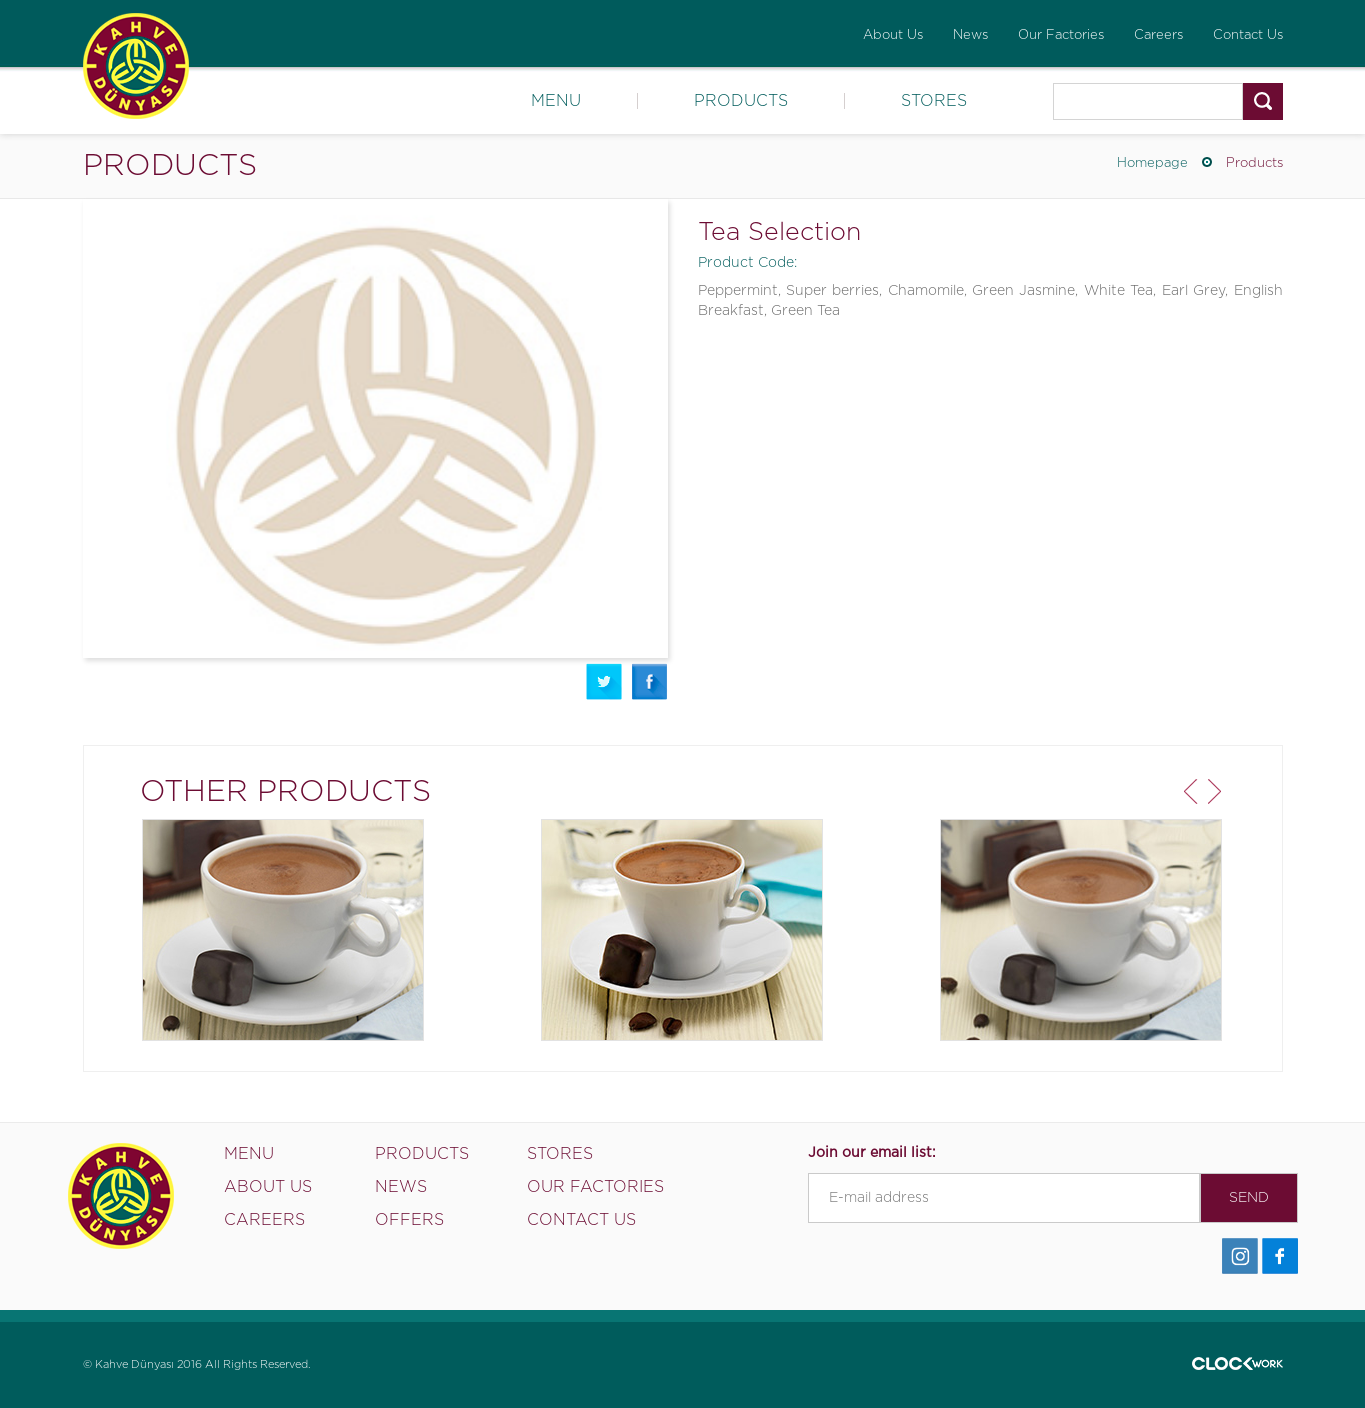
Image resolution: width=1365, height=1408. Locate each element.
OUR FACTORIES (595, 1187)
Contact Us (1248, 35)
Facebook (650, 681)
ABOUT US (268, 1187)
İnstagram (1240, 1256)
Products (1254, 163)
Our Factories (1061, 35)
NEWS (401, 1187)
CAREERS (264, 1220)
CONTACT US (581, 1220)
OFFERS (409, 1220)
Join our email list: (872, 1153)
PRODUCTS (741, 101)
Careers (1158, 35)
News (970, 35)
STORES (934, 101)
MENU (556, 101)
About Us (893, 35)
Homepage (1152, 163)
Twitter (604, 681)
